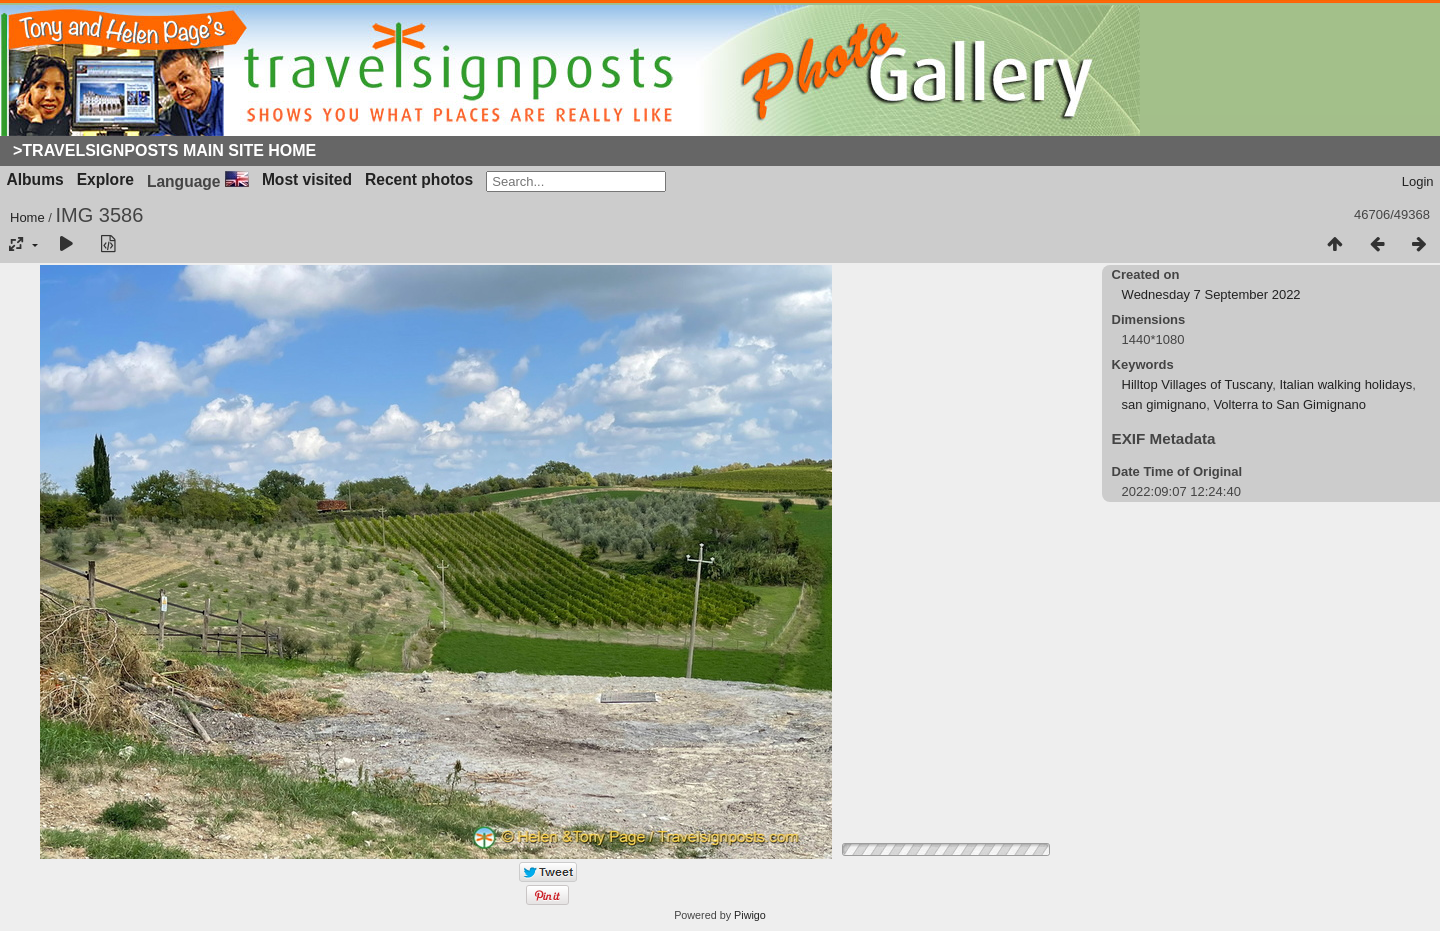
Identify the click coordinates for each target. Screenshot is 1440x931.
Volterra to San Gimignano (1289, 404)
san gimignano (1164, 404)
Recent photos (419, 179)
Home (27, 217)
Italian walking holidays (1345, 384)
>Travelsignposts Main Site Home (164, 150)
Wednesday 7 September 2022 (1211, 294)
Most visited (307, 179)
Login (1418, 181)
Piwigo (750, 915)
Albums (35, 179)
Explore (105, 179)
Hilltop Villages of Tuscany (1197, 384)
